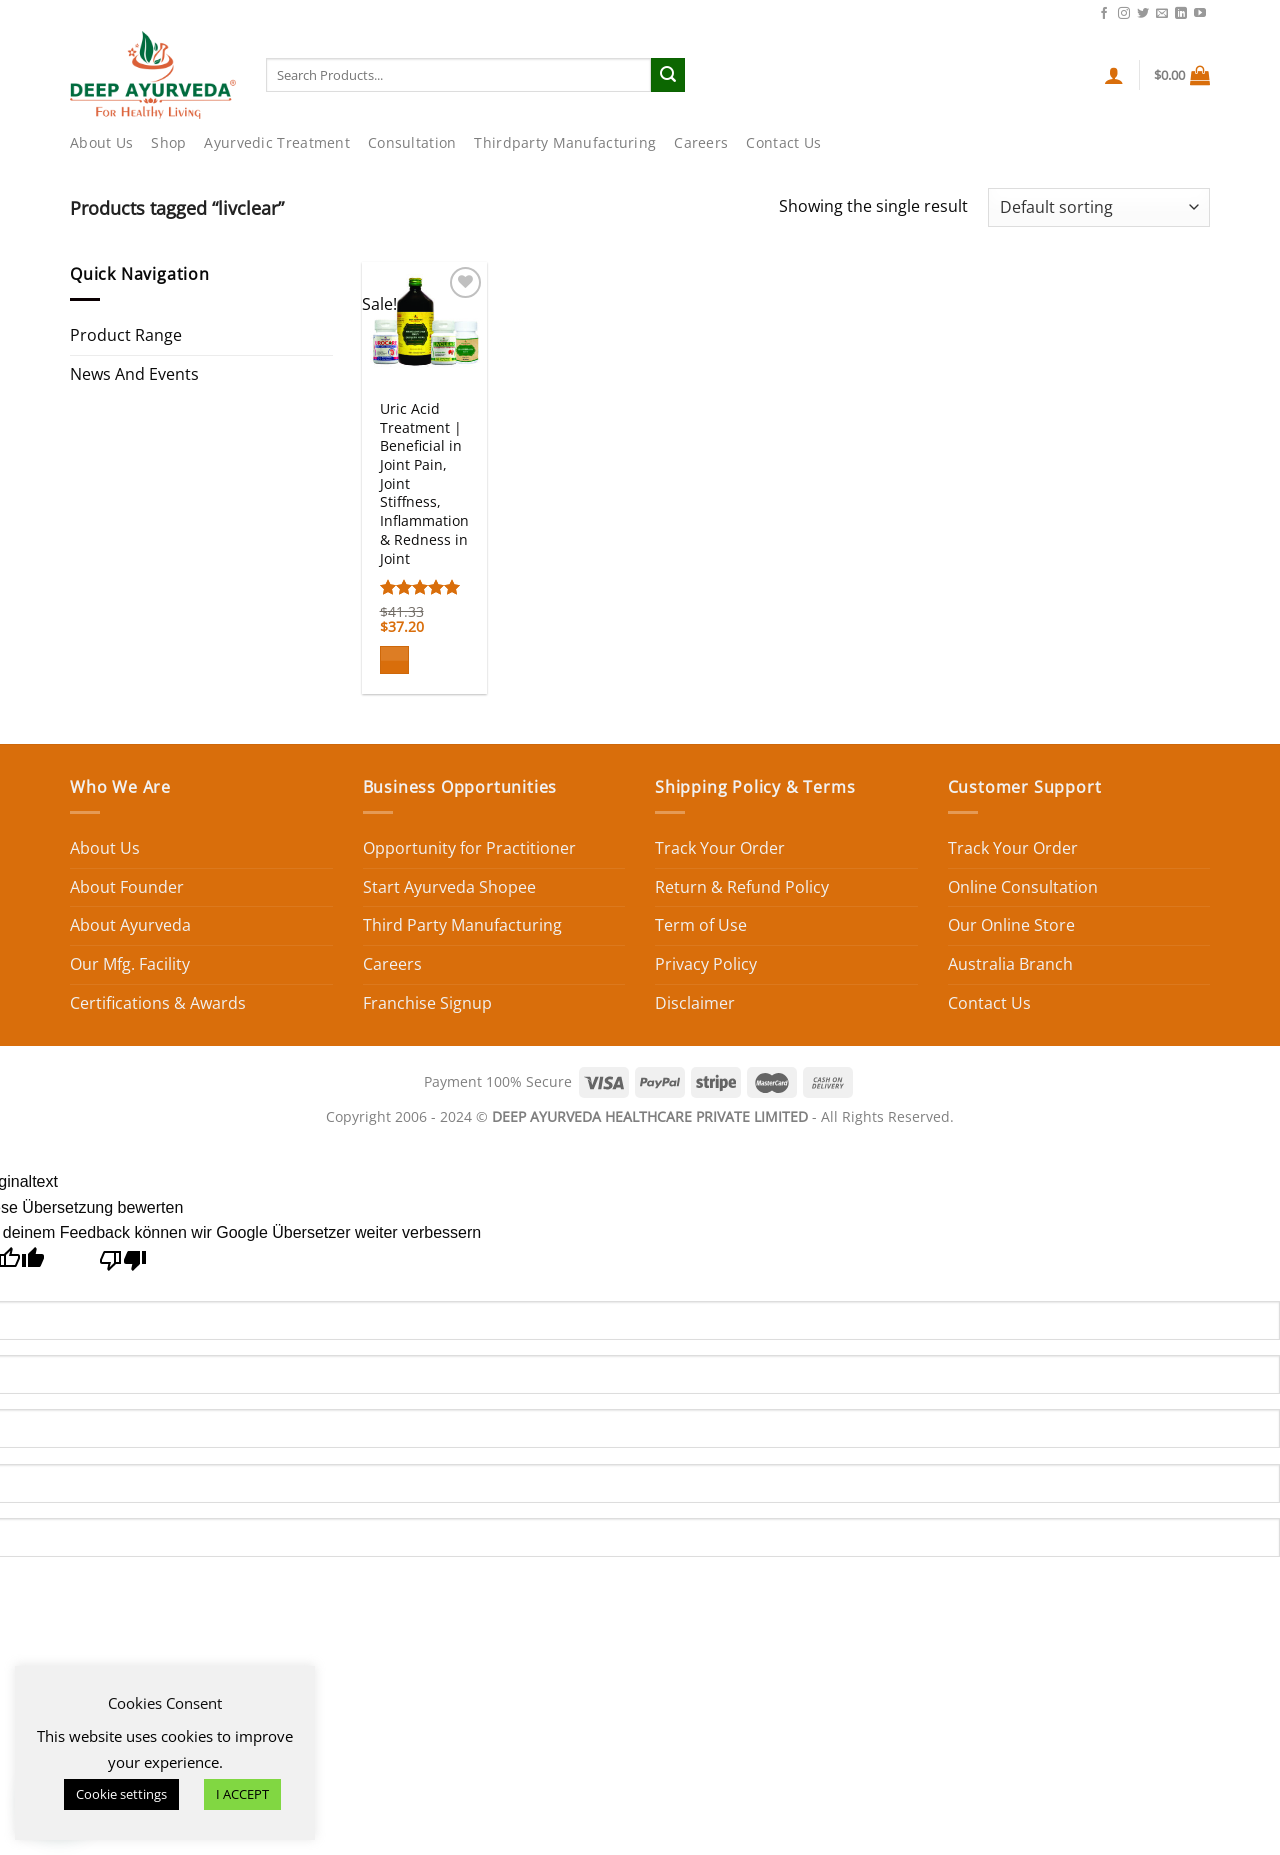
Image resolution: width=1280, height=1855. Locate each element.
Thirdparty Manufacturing (565, 142)
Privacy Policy (706, 964)
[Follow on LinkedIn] (1181, 14)
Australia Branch (1010, 964)
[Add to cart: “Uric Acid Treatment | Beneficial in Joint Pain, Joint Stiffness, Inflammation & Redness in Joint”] (395, 660)
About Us (101, 142)
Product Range (126, 335)
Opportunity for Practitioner (469, 848)
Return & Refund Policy (742, 887)
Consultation (412, 142)
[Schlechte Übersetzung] (123, 1265)
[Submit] (668, 75)
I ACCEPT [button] (242, 1794)
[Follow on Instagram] (1124, 14)
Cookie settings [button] (121, 1794)
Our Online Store (1011, 925)
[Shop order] (1099, 207)
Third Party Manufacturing (462, 925)
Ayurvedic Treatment (276, 142)
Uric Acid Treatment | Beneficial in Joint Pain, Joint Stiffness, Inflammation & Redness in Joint (424, 484)
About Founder (127, 887)
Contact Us (1051, 12)
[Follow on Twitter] (1143, 14)
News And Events (134, 374)
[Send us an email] (1162, 14)
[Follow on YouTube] (1200, 14)
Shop (168, 142)
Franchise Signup (427, 1003)
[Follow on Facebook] (1104, 14)
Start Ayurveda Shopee (449, 887)
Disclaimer (695, 1003)
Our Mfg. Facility (130, 964)
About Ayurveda (130, 925)
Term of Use (701, 925)
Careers (701, 142)
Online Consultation (1023, 887)
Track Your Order (720, 848)
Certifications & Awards (158, 1003)
